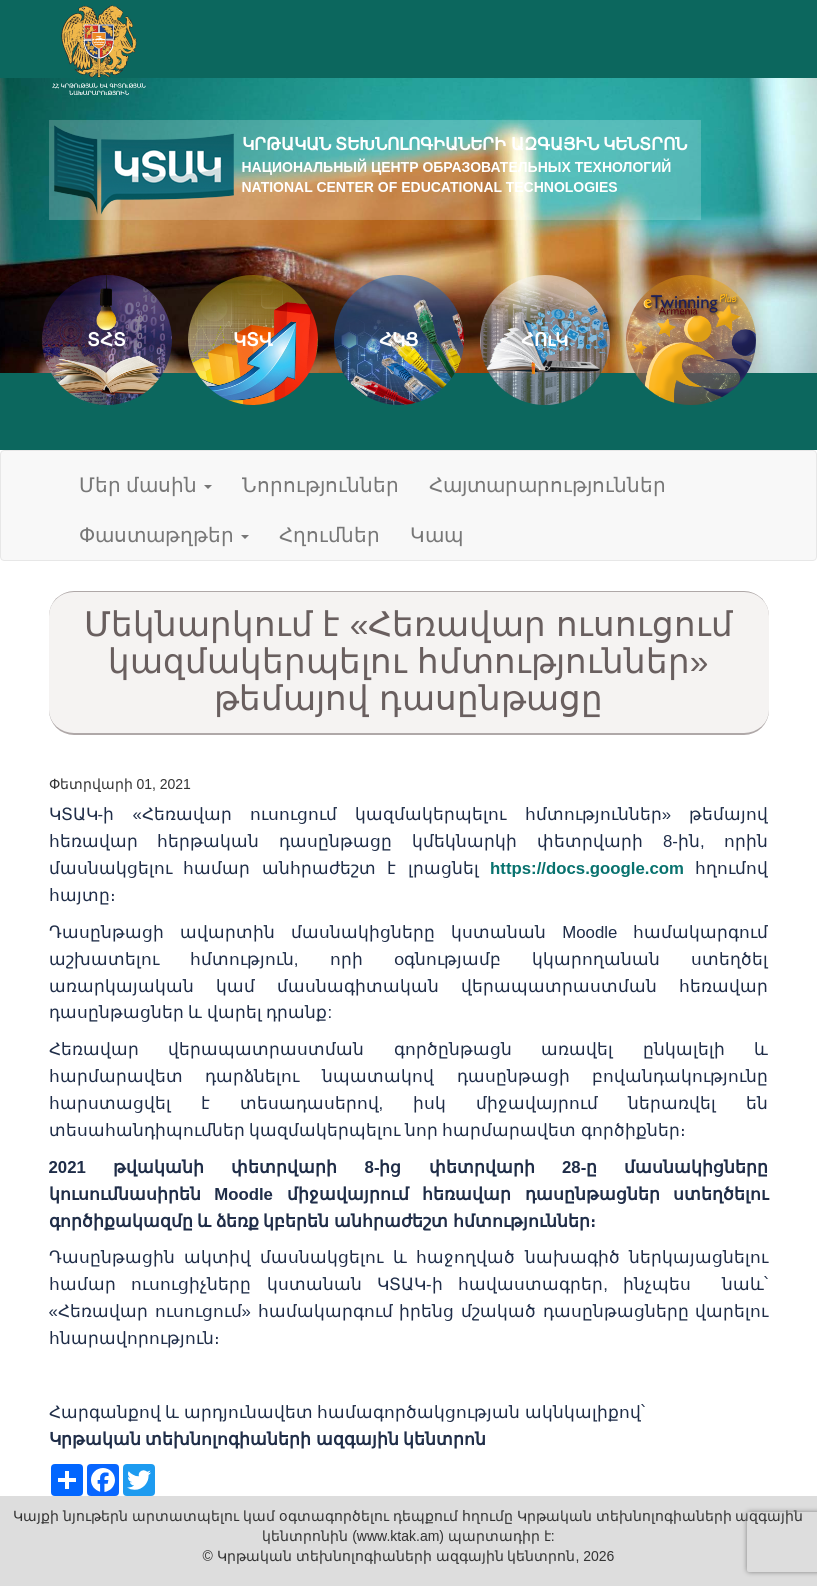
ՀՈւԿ (544, 340)
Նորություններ (320, 485)
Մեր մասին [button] (146, 485)
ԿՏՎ (253, 340)
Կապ (436, 535)
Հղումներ (329, 535)
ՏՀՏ (106, 340)
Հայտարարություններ (547, 485)
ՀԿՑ (398, 340)
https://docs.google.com (587, 868)
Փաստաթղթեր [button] (164, 535)
